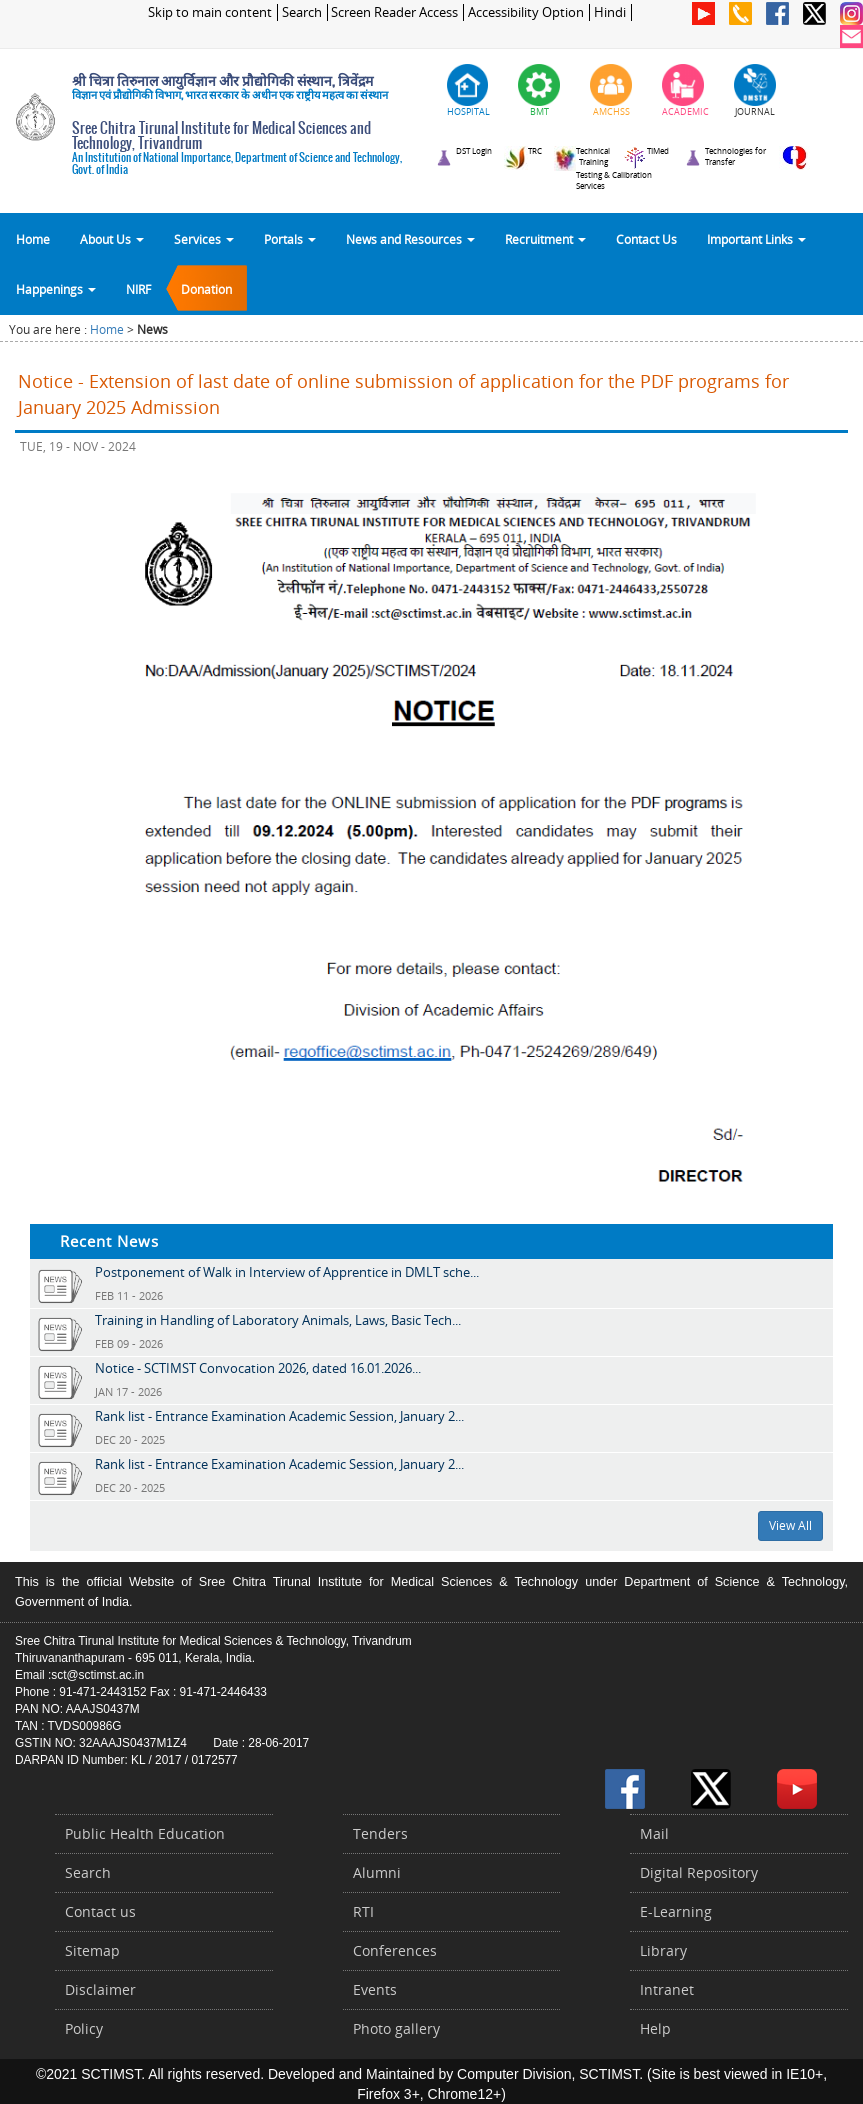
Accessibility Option (526, 12)
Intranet (667, 1989)
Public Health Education (145, 1833)
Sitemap (92, 1950)
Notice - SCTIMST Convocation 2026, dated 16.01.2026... (258, 1368)
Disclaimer (100, 1989)
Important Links (756, 239)
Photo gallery (396, 2028)
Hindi (610, 12)
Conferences (395, 1950)
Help (655, 2028)
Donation (206, 289)
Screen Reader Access (394, 12)
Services (204, 239)
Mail (654, 1833)
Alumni (377, 1872)
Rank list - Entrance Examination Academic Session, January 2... (279, 1416)
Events (375, 1989)
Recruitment (545, 239)
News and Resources (410, 239)
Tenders (380, 1833)
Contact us (100, 1911)
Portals (290, 239)
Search (302, 12)
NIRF (138, 289)
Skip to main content (210, 12)
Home (33, 239)
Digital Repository (699, 1872)
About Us (112, 239)
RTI (363, 1911)
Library (663, 1950)
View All (790, 1525)
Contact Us (646, 239)
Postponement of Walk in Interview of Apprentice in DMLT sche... (287, 1272)
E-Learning (676, 1911)
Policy (84, 2028)
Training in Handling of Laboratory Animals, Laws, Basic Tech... (278, 1320)
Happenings (56, 289)
